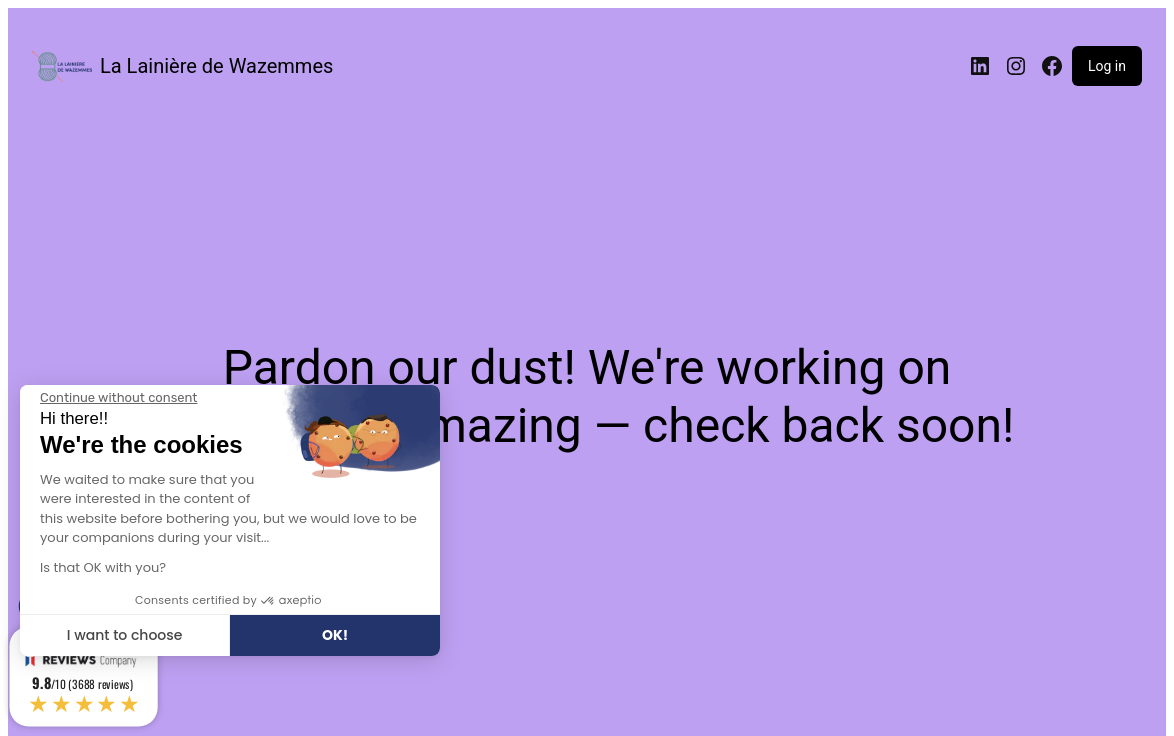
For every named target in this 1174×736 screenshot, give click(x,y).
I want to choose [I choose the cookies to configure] (125, 635)
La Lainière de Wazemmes (216, 66)
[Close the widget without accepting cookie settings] (118, 398)
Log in (1107, 66)
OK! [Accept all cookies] (335, 635)
